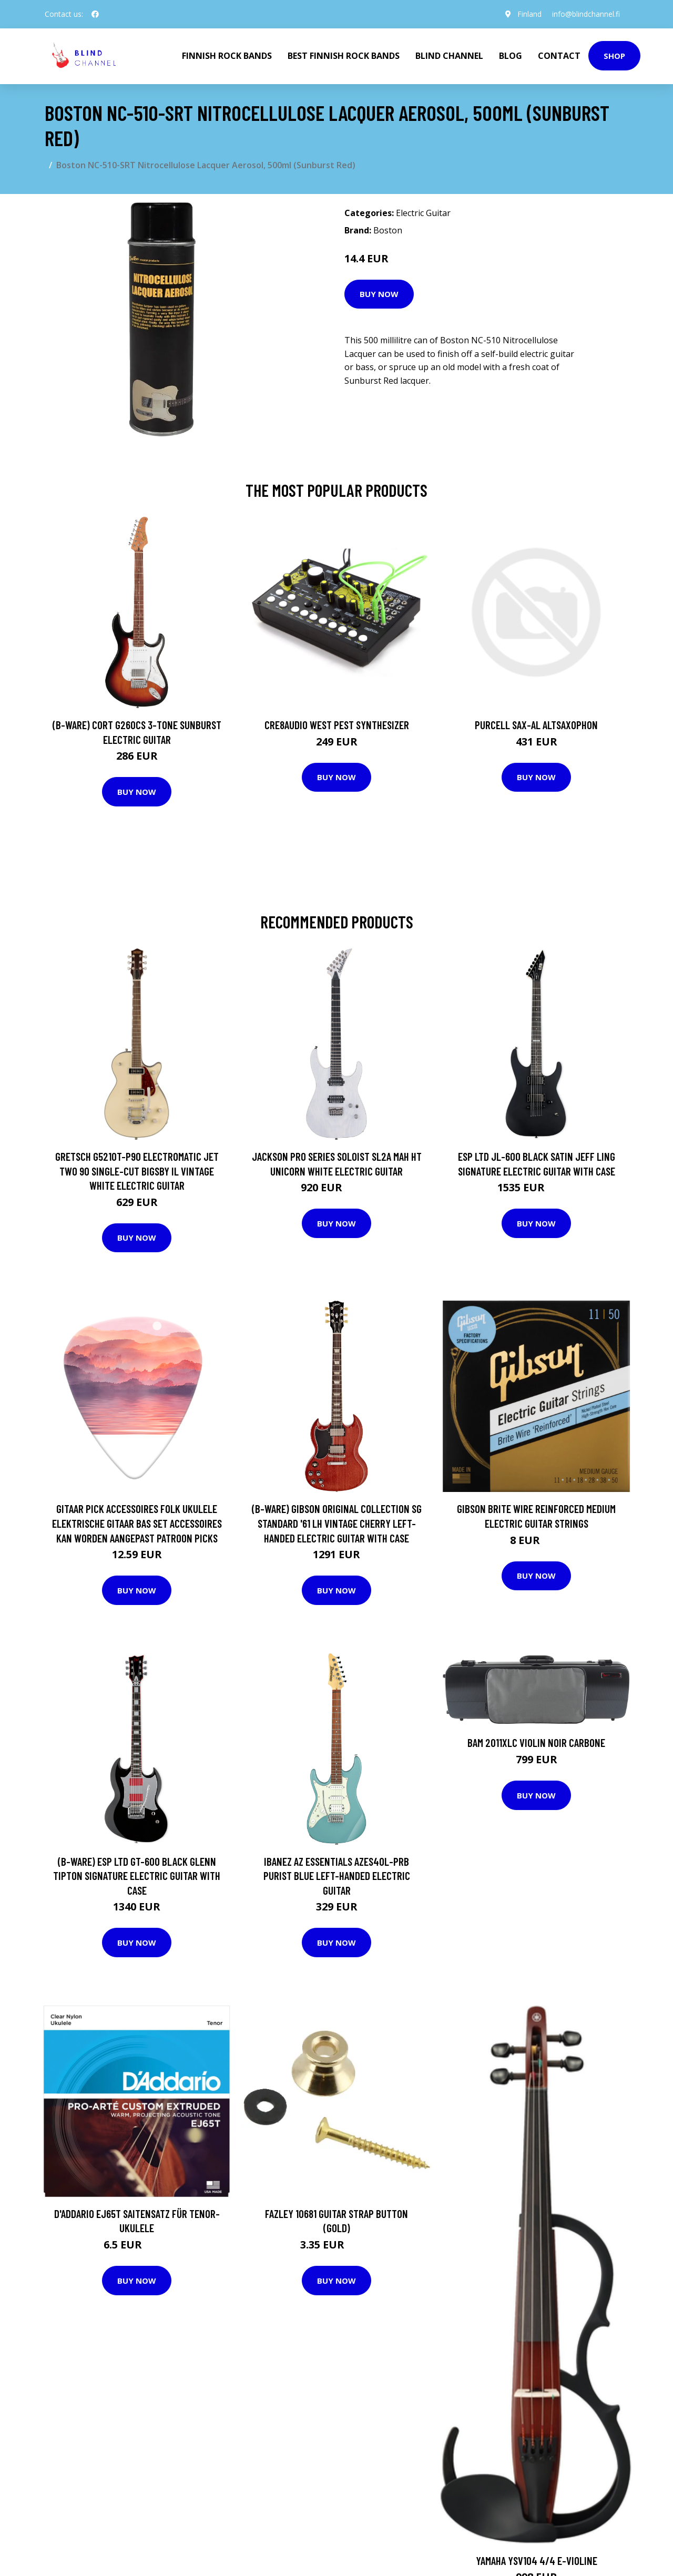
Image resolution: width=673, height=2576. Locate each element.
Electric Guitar (423, 213)
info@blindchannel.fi (586, 14)
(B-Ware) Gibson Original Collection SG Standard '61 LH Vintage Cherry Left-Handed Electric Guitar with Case (337, 1523)
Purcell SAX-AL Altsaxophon (536, 724)
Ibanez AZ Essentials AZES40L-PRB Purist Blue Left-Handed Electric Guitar (336, 1876)
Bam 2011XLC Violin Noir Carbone (536, 1742)
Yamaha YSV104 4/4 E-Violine (536, 2560)
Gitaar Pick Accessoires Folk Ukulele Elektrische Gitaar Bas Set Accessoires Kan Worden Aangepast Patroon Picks (137, 1523)
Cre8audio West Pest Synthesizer (336, 724)
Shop (614, 55)
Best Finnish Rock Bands (344, 56)
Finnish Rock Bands (227, 56)
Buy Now (379, 294)
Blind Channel (449, 56)
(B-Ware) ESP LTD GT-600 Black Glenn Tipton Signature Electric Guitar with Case (136, 1876)
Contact (559, 56)
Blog (510, 56)
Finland (529, 14)
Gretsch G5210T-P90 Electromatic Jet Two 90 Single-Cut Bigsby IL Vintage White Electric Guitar (137, 1171)
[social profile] (95, 14)
